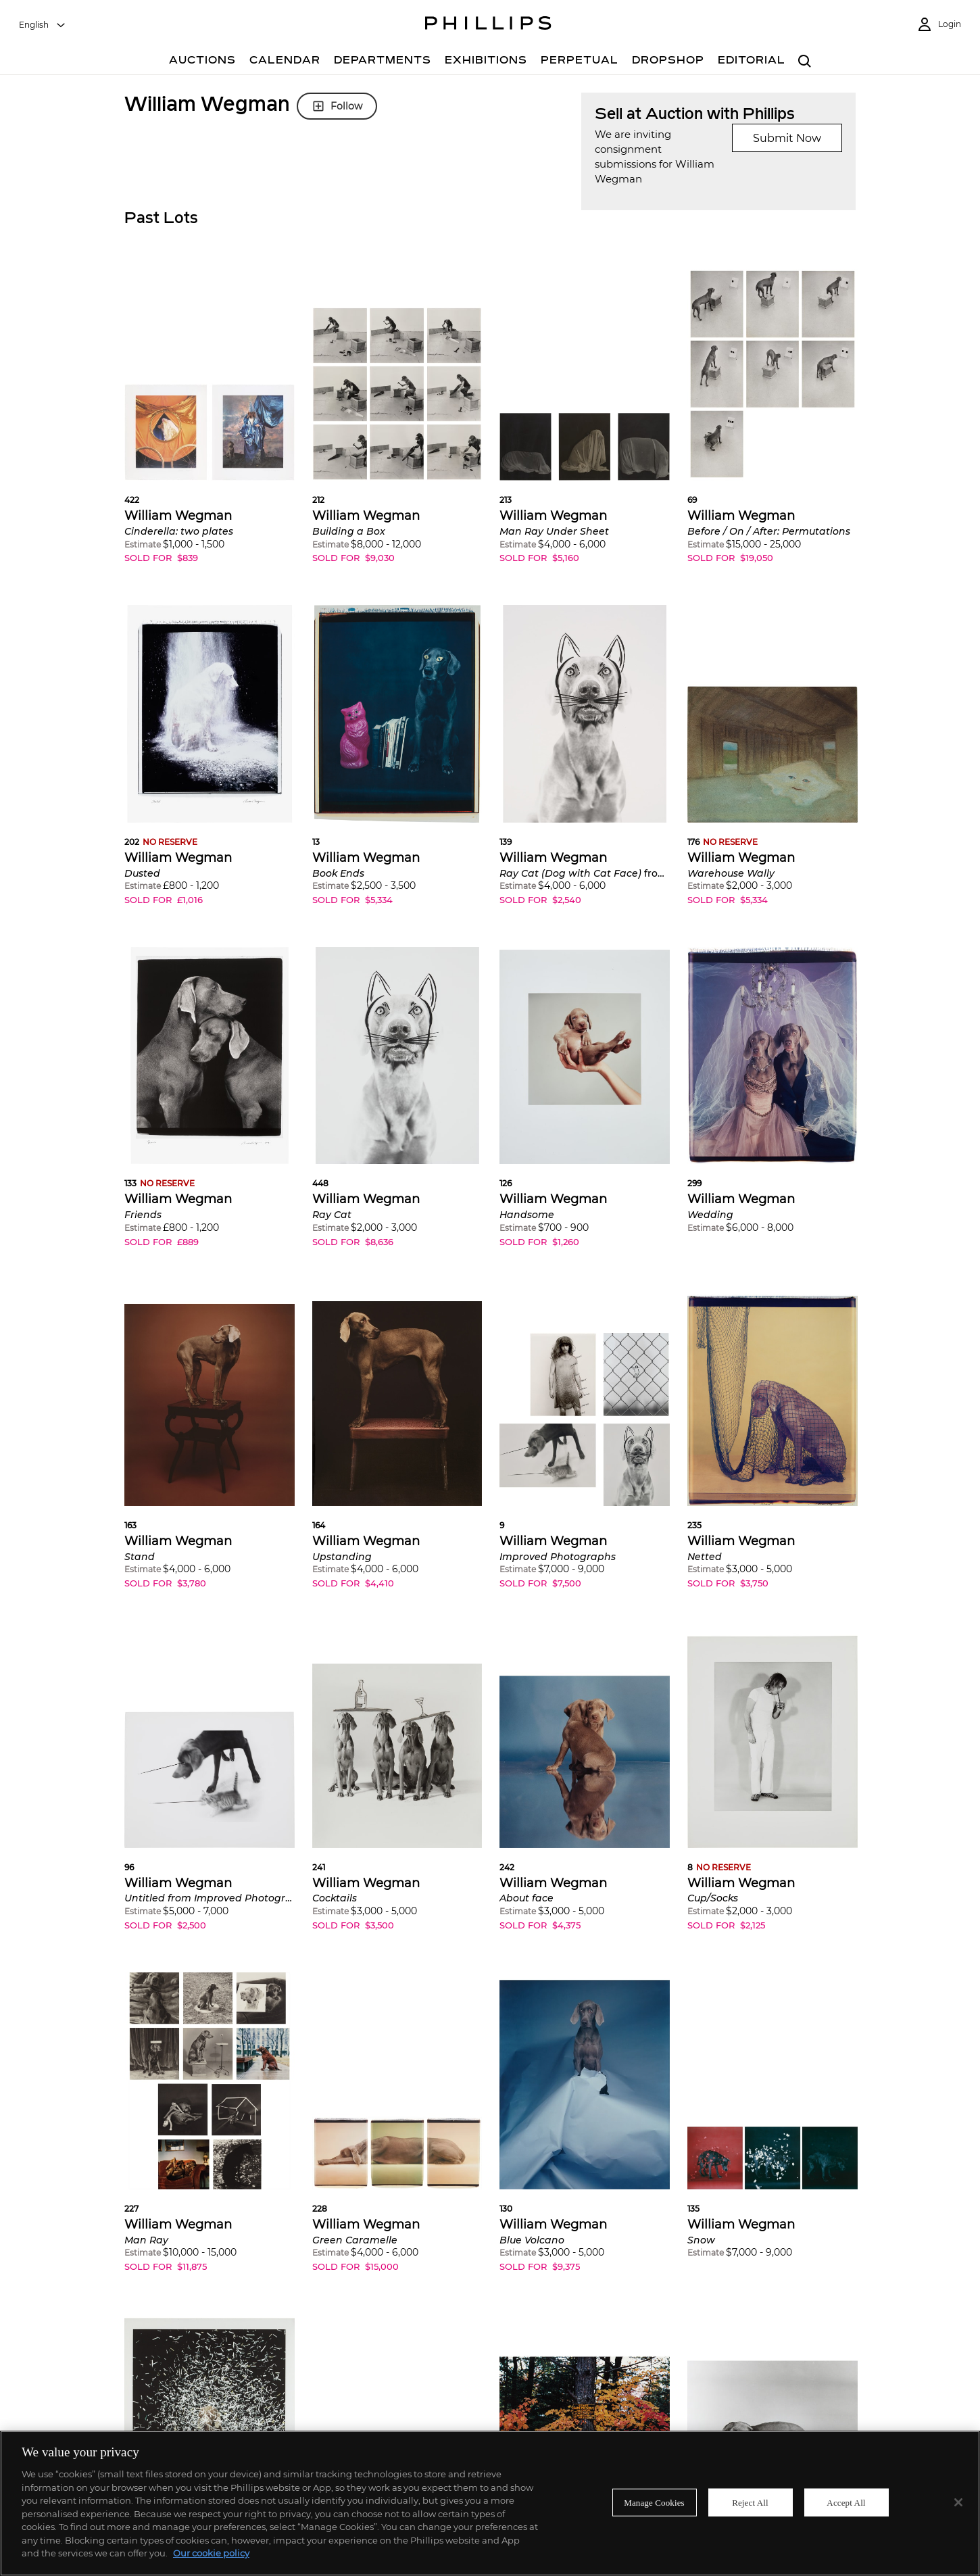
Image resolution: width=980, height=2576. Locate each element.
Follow (337, 106)
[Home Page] (488, 25)
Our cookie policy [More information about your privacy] (211, 2553)
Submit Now (787, 138)
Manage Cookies (654, 2502)
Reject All (750, 2502)
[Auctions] (202, 61)
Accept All (846, 2502)
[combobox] (42, 25)
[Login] (938, 24)
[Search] (804, 61)
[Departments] (382, 61)
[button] (209, 424)
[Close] (958, 2502)
